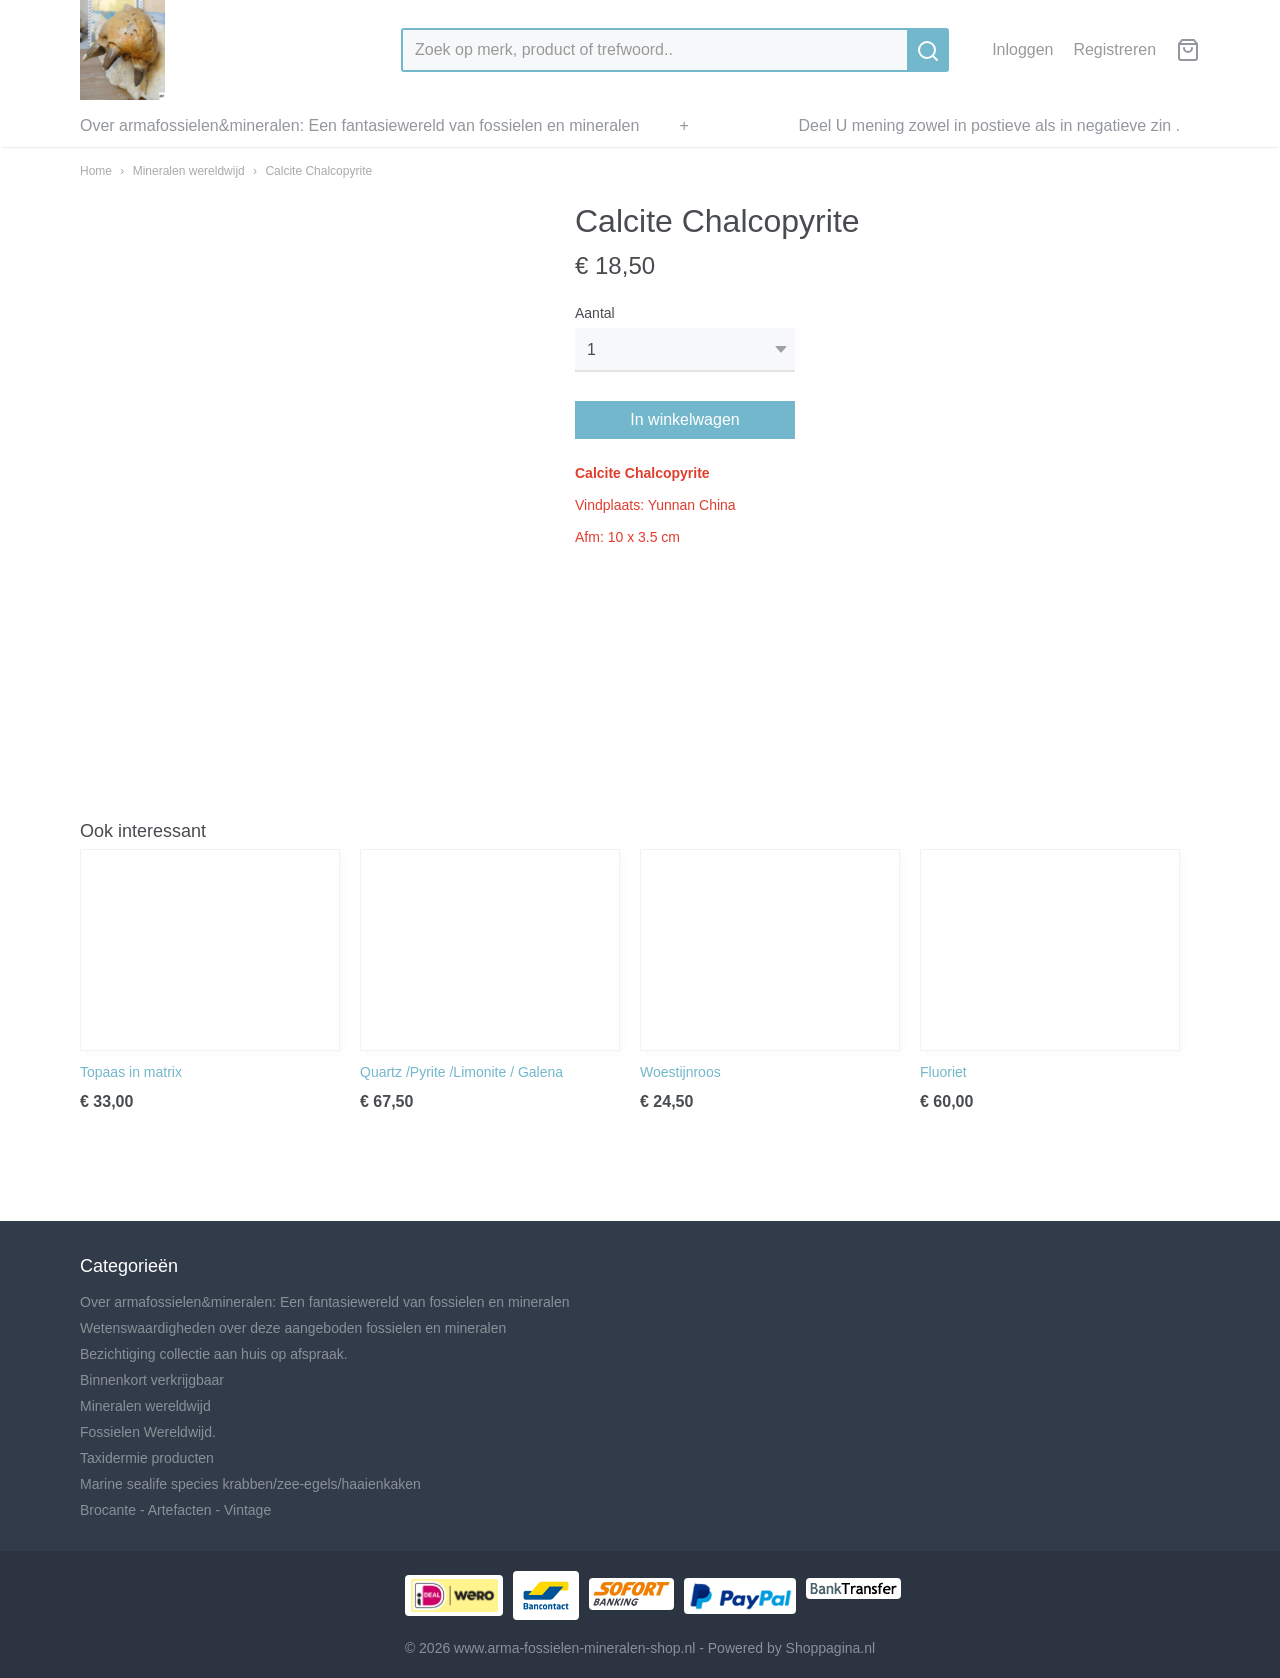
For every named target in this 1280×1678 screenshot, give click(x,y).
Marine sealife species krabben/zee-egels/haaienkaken (250, 1484)
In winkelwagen (684, 419)
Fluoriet (943, 1072)
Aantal (595, 313)
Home (96, 171)
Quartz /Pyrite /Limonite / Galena (461, 1072)
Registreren (1114, 49)
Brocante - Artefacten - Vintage (175, 1510)
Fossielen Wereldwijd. (148, 1432)
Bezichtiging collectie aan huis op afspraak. (214, 1354)
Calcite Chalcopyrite (318, 171)
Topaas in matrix (131, 1072)
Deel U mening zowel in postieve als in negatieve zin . (989, 125)
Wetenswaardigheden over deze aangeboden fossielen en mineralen (293, 1328)
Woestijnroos (680, 1072)
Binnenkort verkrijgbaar (152, 1380)
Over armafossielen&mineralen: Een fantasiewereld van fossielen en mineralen (359, 125)
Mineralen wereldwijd (189, 171)
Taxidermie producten (147, 1458)
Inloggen (1022, 49)
